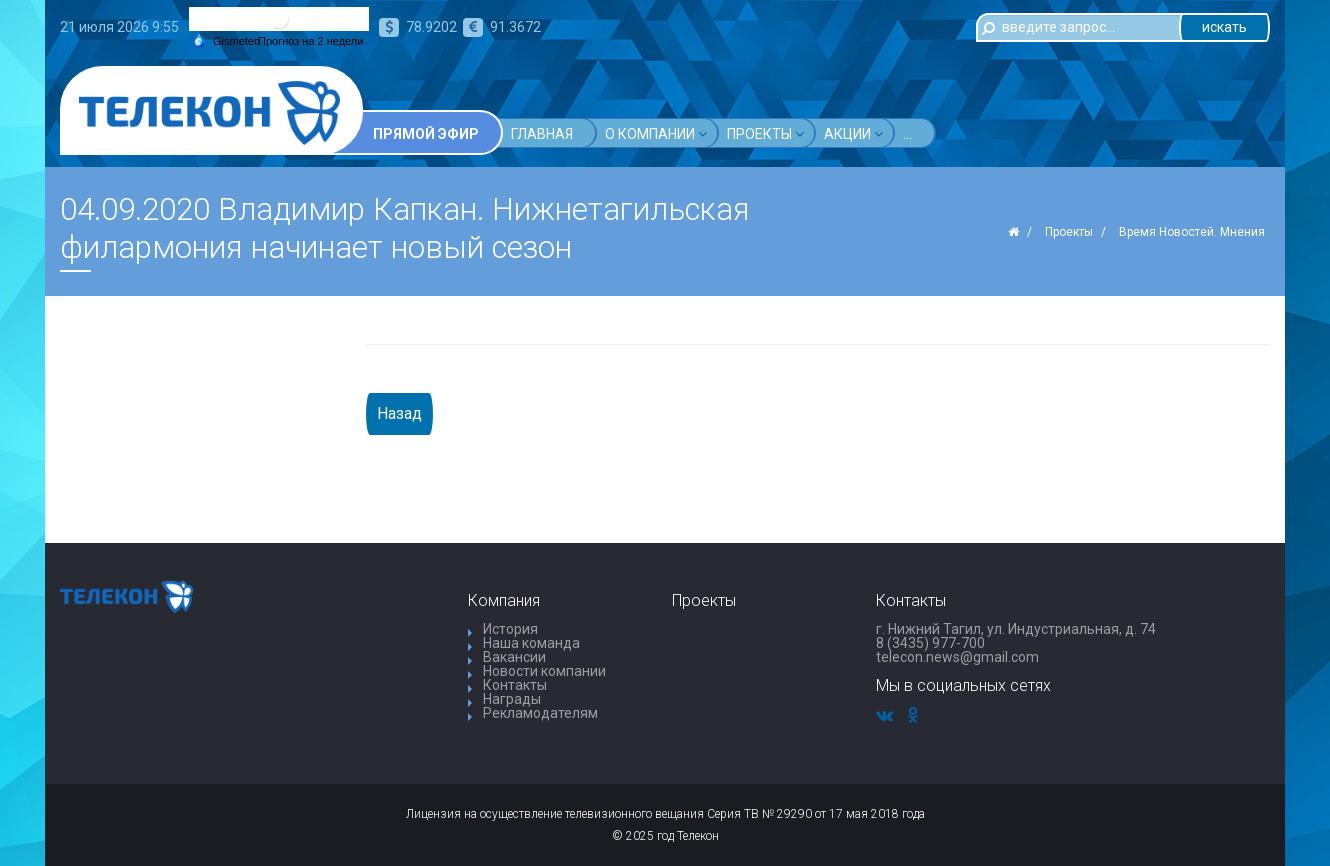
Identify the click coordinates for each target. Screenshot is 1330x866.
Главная (542, 134)
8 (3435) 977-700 (930, 643)
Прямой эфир (426, 134)
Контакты (515, 685)
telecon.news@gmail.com (957, 657)
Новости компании (544, 671)
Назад (399, 413)
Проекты (765, 133)
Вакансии (514, 657)
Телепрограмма (964, 134)
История (510, 629)
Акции (853, 133)
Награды (512, 699)
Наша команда (531, 643)
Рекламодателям (540, 713)
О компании (656, 133)
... (1061, 134)
